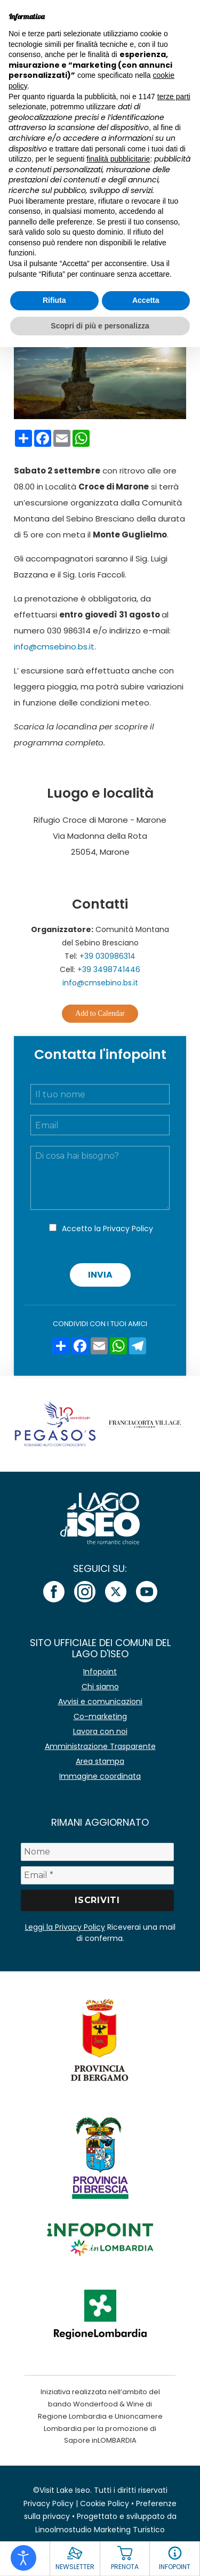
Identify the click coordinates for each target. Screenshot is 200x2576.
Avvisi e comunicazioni (100, 1701)
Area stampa (100, 1761)
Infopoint (100, 1671)
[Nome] (97, 1852)
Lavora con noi (100, 1731)
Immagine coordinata (100, 1776)
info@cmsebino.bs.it (54, 646)
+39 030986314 (107, 956)
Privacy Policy (128, 1228)
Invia (100, 1275)
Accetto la (107, 1228)
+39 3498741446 (108, 969)
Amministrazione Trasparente (100, 1746)
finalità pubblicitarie (118, 159)
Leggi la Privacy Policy (65, 1927)
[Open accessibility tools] (23, 2558)
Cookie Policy (104, 2503)
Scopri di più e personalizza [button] (100, 326)
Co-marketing (100, 1716)
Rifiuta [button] (54, 300)
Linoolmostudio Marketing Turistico (100, 2529)
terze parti (173, 96)
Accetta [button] (145, 300)
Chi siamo (100, 1686)
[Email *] (97, 1875)
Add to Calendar (100, 1013)
